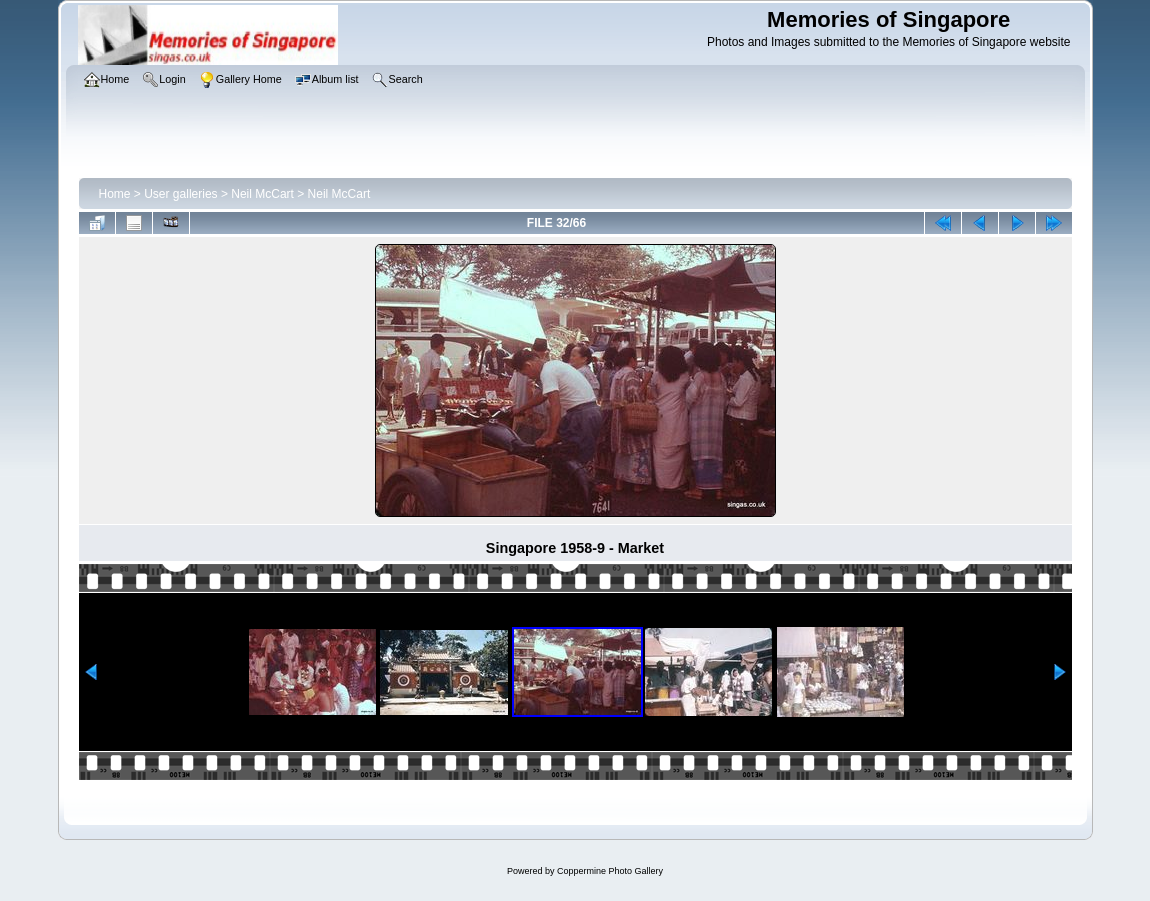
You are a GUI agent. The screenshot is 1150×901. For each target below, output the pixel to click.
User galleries (180, 194)
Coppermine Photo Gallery (610, 871)
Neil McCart (262, 194)
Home (115, 194)
